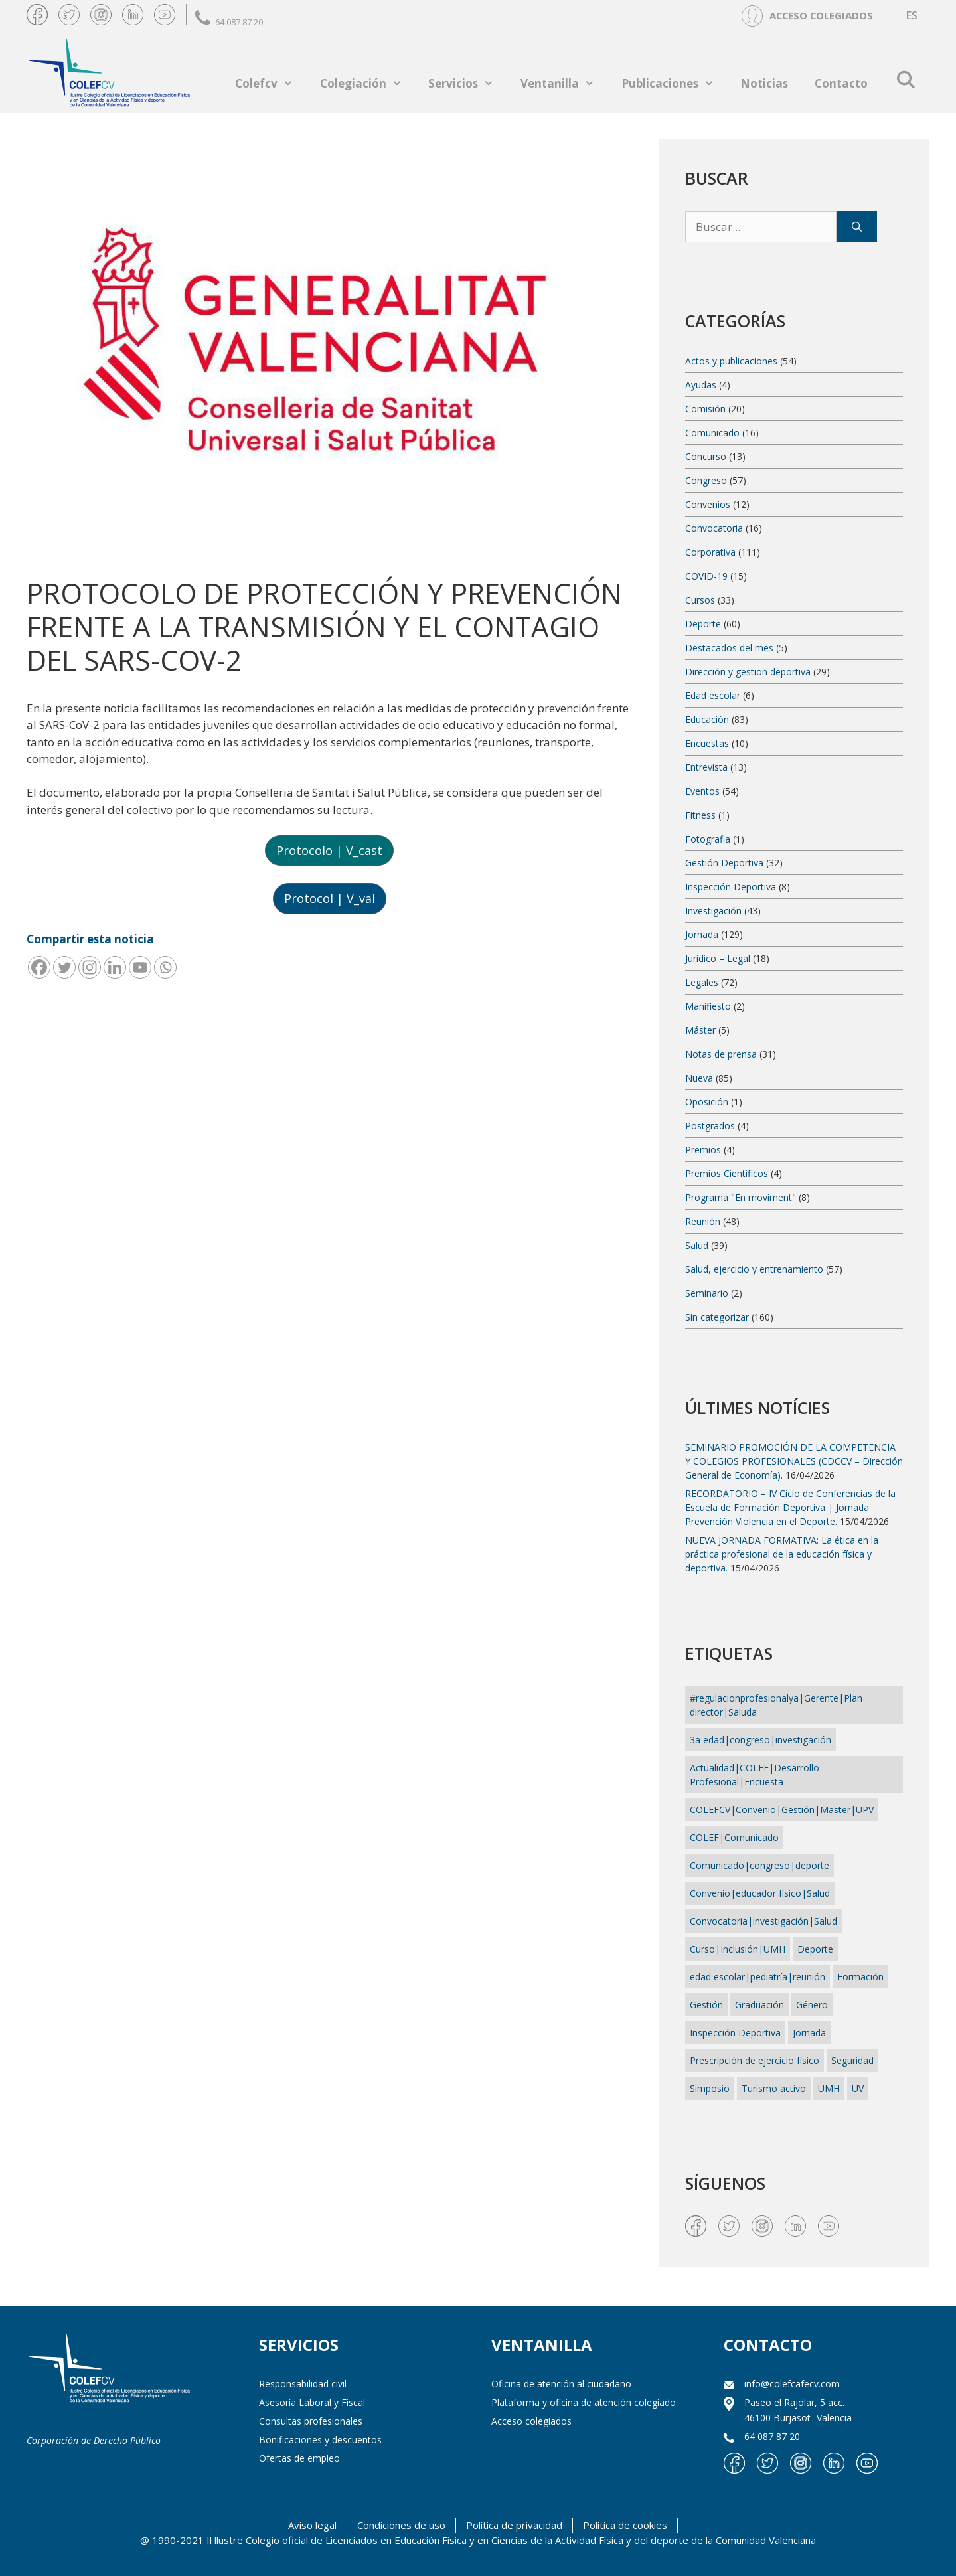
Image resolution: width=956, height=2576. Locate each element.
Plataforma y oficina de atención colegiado (583, 2402)
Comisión (705, 408)
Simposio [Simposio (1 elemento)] (710, 2088)
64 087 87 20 (229, 22)
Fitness (700, 815)
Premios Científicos (726, 1173)
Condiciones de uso (401, 2525)
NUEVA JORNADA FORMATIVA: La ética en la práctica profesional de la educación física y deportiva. (781, 1554)
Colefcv (271, 83)
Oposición (706, 1101)
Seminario (706, 1293)
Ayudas (700, 384)
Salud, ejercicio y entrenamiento (754, 1269)
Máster (700, 1030)
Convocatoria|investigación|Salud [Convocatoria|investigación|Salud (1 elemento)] (763, 1921)
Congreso (706, 480)
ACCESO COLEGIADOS (821, 15)
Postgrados (710, 1125)
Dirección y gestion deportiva (748, 671)
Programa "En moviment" (740, 1197)
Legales (701, 982)
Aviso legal (312, 2525)
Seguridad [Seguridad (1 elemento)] (852, 2060)
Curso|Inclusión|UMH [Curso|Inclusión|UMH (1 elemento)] (737, 1949)
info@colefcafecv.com (792, 2383)
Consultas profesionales (310, 2421)
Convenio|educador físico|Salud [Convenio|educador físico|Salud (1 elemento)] (760, 1893)
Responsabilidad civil (303, 2383)
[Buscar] (856, 227)
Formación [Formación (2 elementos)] (860, 1977)
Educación (707, 719)
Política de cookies (625, 2525)
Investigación (713, 910)
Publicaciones (674, 83)
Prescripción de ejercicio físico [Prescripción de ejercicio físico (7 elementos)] (754, 2060)
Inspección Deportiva (730, 886)
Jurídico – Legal (717, 958)
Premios (703, 1149)
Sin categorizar (717, 1317)
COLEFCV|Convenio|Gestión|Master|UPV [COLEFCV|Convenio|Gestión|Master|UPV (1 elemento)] (782, 1809)
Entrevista (706, 767)
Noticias (764, 83)
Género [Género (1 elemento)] (812, 2004)
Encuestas (707, 743)
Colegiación (368, 83)
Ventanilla (564, 83)
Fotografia (707, 839)
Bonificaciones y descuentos (320, 2439)
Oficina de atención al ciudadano (561, 2383)
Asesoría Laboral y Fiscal (312, 2402)
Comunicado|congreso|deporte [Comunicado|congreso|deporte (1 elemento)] (759, 1865)
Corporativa (710, 552)
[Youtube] (140, 967)
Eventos (702, 791)
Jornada (701, 934)
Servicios (467, 83)
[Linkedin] (115, 967)
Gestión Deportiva (724, 862)
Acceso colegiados (531, 2421)
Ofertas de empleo (299, 2458)
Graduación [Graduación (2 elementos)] (759, 2004)
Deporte (703, 623)
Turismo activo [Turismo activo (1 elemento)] (774, 2088)
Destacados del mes (729, 647)
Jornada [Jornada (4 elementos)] (809, 2032)
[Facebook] (39, 967)
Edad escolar (712, 695)
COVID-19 (706, 576)
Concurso (705, 456)
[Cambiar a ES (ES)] (912, 15)
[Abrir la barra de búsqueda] (905, 80)
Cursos (700, 600)
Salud (696, 1245)
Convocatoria (714, 528)
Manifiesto (708, 1006)
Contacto (841, 83)
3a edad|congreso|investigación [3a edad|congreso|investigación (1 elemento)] (760, 1739)
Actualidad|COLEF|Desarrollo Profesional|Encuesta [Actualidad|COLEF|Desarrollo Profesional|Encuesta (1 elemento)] (754, 1774)
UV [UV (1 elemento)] (858, 2088)
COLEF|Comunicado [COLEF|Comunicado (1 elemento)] (734, 1837)
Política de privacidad (514, 2525)
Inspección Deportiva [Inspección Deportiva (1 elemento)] (735, 2032)
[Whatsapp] (165, 967)
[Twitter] (64, 967)
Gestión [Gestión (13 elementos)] (706, 2004)
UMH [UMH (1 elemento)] (829, 2088)
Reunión (702, 1221)
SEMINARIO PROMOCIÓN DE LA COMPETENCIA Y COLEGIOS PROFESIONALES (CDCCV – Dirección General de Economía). (794, 1461)
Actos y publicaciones (731, 361)
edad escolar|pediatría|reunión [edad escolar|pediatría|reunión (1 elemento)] (757, 1977)
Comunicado (712, 432)
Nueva (699, 1078)
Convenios (707, 504)
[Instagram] (89, 967)
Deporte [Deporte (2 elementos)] (815, 1949)
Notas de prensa (721, 1054)
